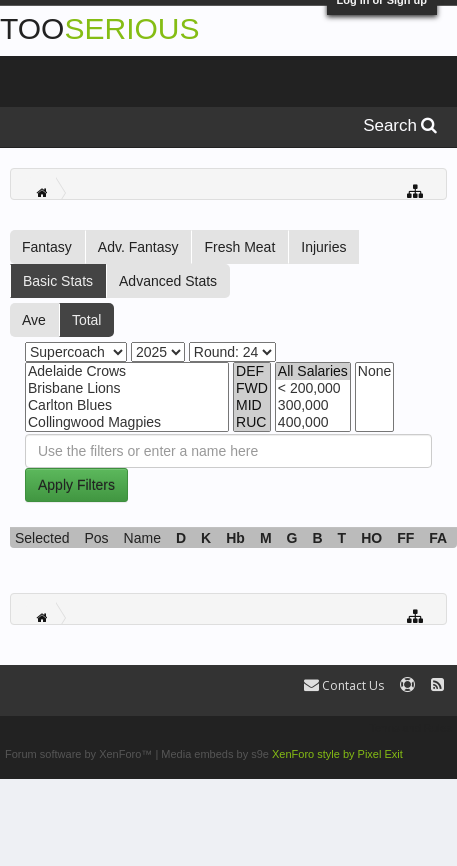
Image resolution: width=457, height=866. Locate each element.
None (374, 371)
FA (438, 538)
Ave (34, 320)
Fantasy (47, 247)
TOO (99, 28)
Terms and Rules (410, 728)
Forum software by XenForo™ (80, 754)
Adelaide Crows (127, 371)
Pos (96, 538)
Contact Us (344, 685)
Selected (42, 538)
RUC (252, 422)
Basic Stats (58, 281)
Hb (235, 538)
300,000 (313, 405)
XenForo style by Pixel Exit (337, 754)
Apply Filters (76, 485)
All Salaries (313, 371)
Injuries (323, 247)
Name (142, 538)
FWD (252, 388)
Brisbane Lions (127, 388)
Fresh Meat (239, 247)
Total (87, 320)
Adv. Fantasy (138, 247)
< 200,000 (313, 388)
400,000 (313, 422)
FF (405, 538)
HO (371, 538)
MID (252, 405)
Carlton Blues (127, 405)
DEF (252, 371)
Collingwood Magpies (127, 422)
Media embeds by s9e (215, 754)
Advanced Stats (168, 281)
